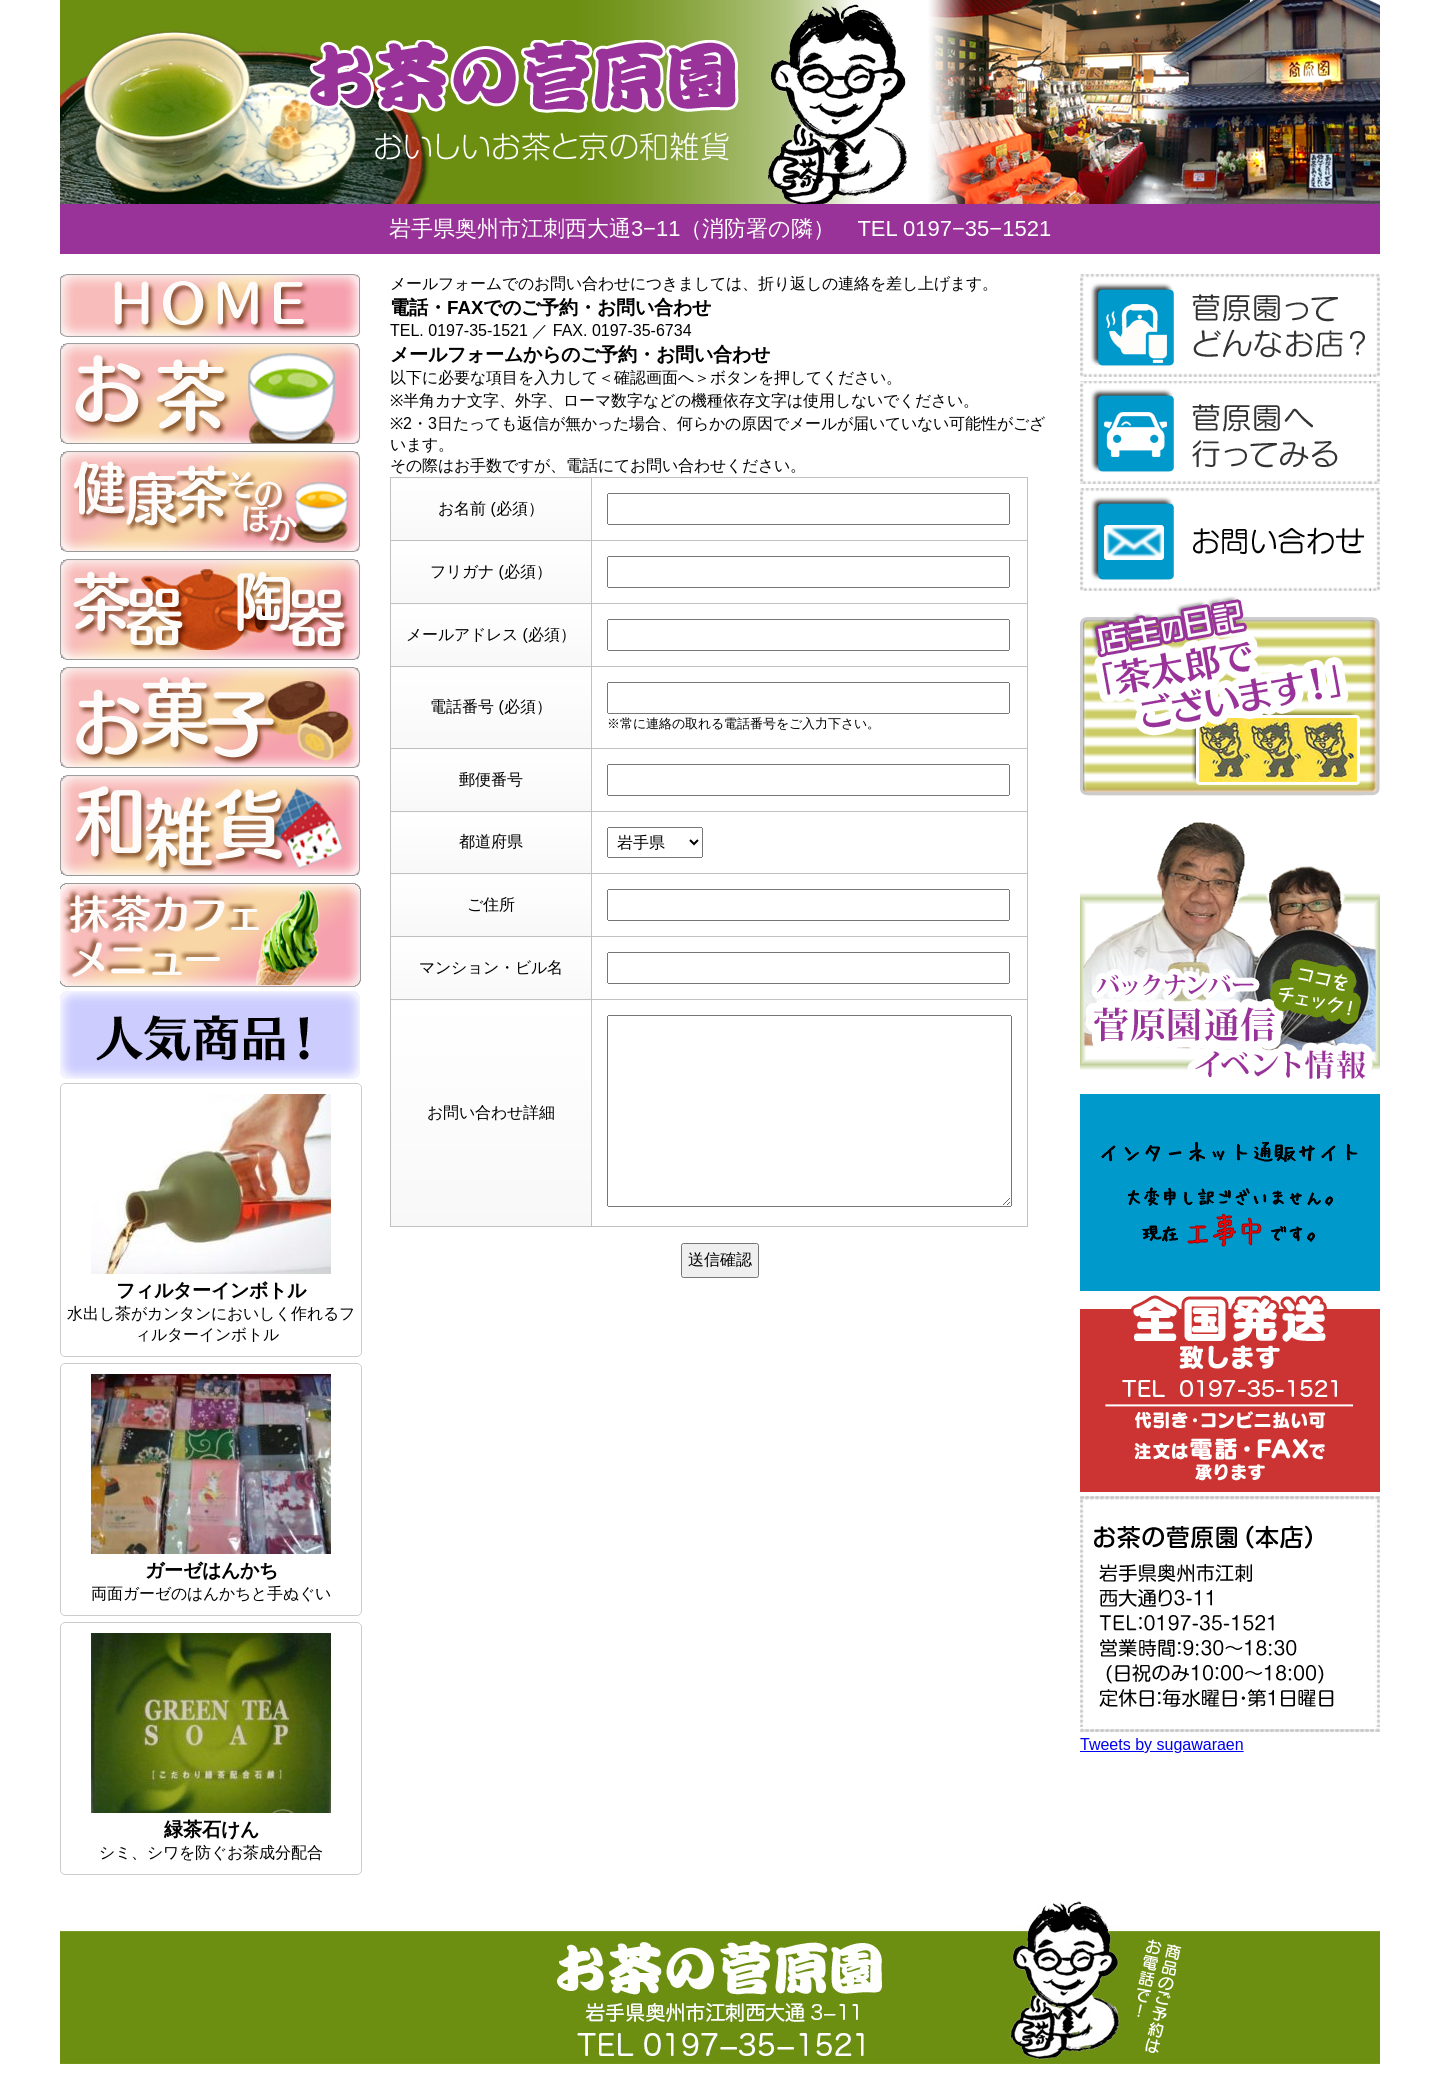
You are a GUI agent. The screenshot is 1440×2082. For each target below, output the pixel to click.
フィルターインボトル (211, 1290)
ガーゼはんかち (211, 1570)
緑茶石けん (211, 1829)
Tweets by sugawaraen (1162, 1744)
